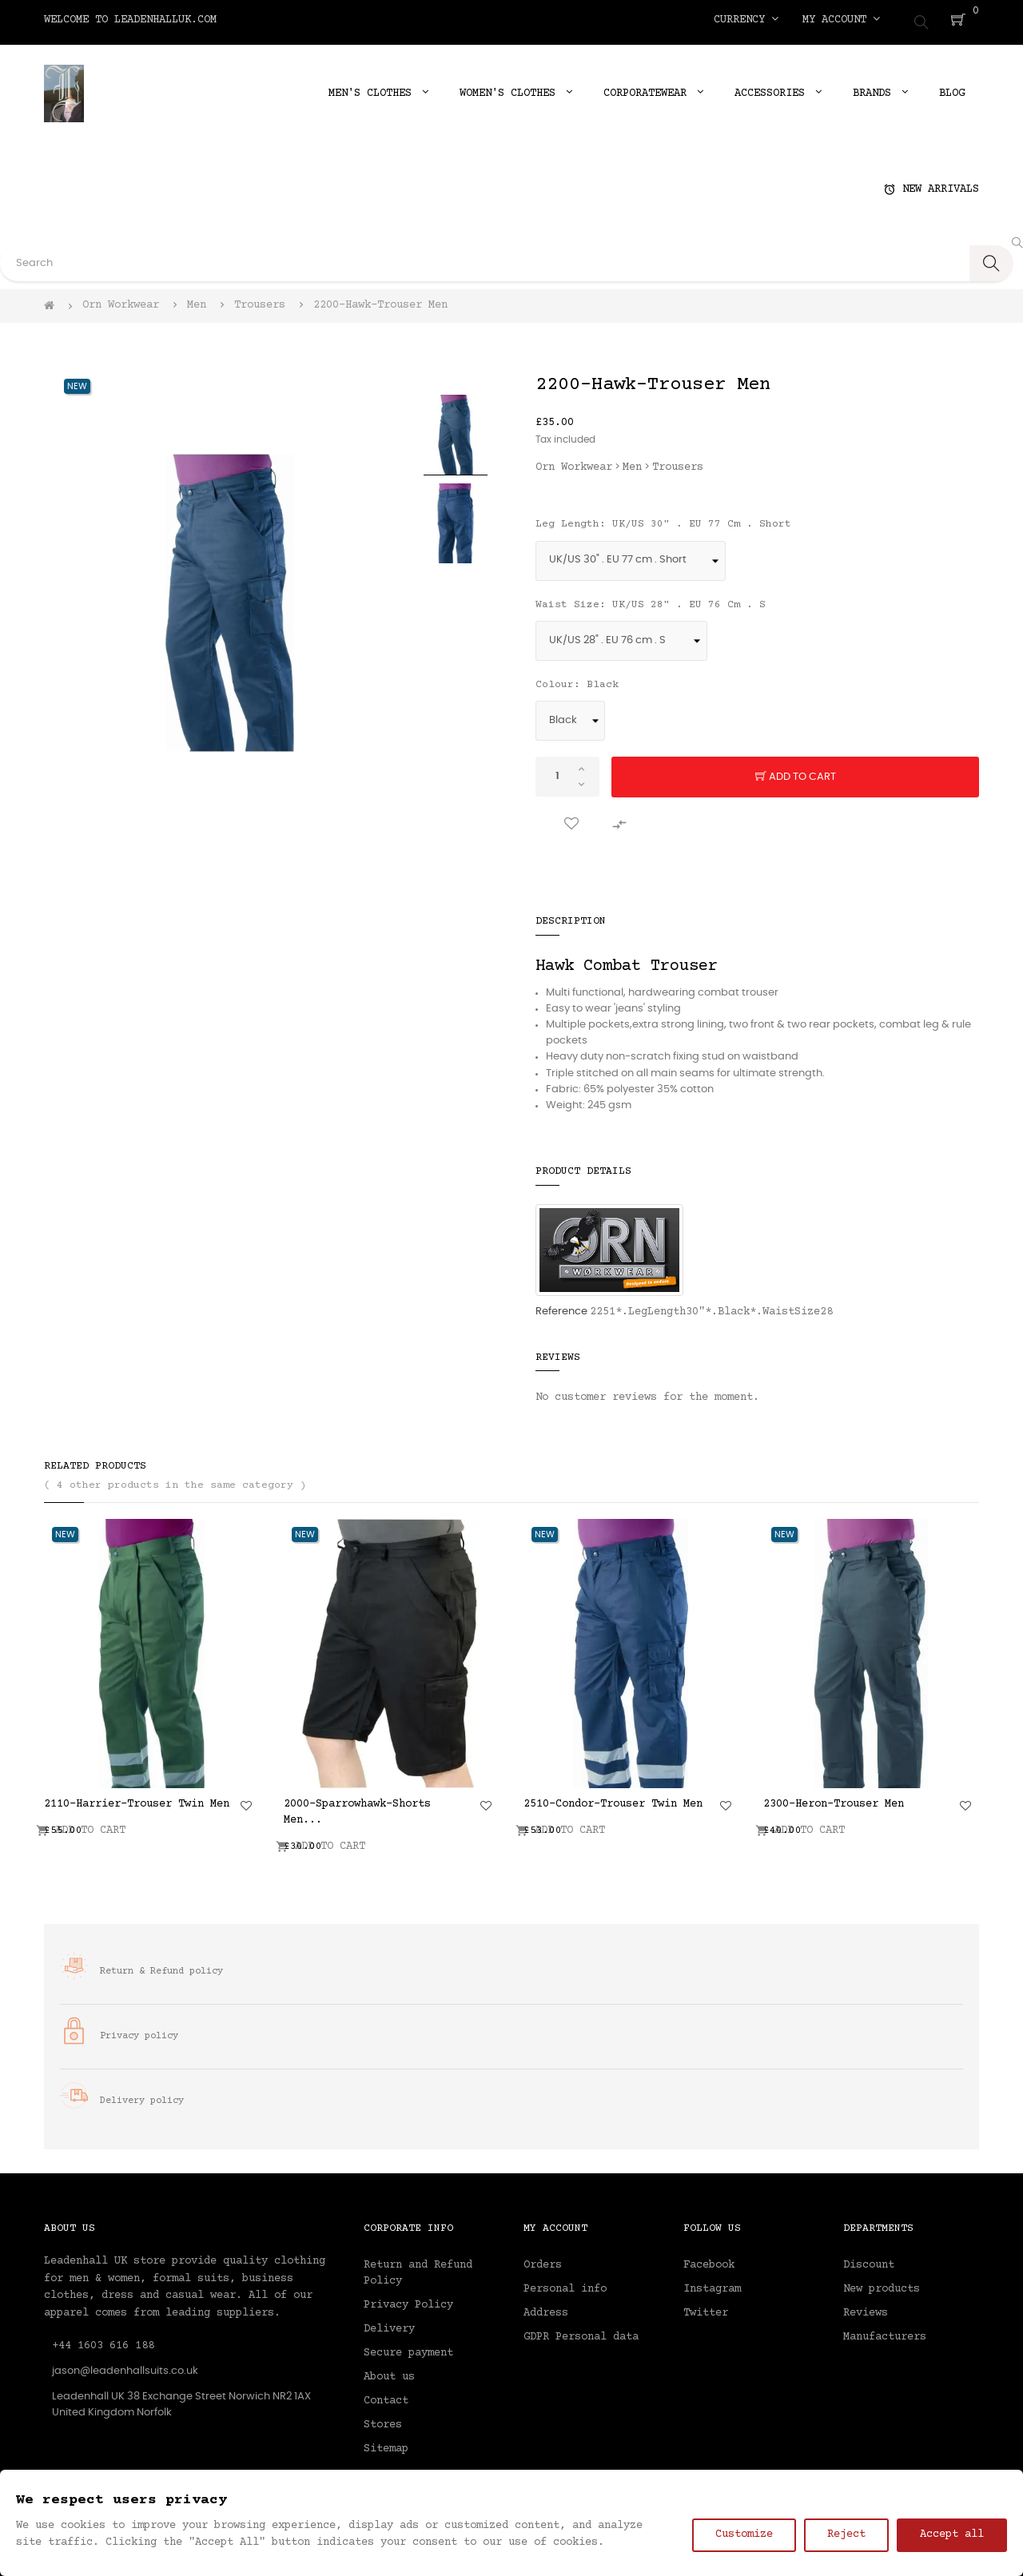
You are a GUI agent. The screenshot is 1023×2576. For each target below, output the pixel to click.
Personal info (565, 2283)
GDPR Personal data (581, 2331)
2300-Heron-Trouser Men (833, 1799)
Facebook (708, 2259)
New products (881, 2283)
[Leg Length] (630, 555)
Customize (744, 2534)
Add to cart (795, 771)
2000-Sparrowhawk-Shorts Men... (357, 1807)
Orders (542, 2259)
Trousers (677, 461)
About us (389, 2371)
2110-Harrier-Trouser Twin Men (136, 1799)
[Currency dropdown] (746, 20)
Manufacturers (884, 2331)
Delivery (389, 2323)
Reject (846, 2534)
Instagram (712, 2283)
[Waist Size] (621, 635)
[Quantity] (567, 771)
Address (545, 2307)
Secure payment (408, 2347)
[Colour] (570, 715)
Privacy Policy (408, 2299)
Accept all (952, 2534)
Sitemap (386, 2443)
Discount (868, 2259)
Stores (383, 2419)
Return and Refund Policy (418, 2267)
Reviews (865, 2307)
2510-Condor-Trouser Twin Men (613, 1799)
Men (632, 461)
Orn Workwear (573, 461)
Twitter (705, 2307)
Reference (561, 1306)
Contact (386, 2395)
